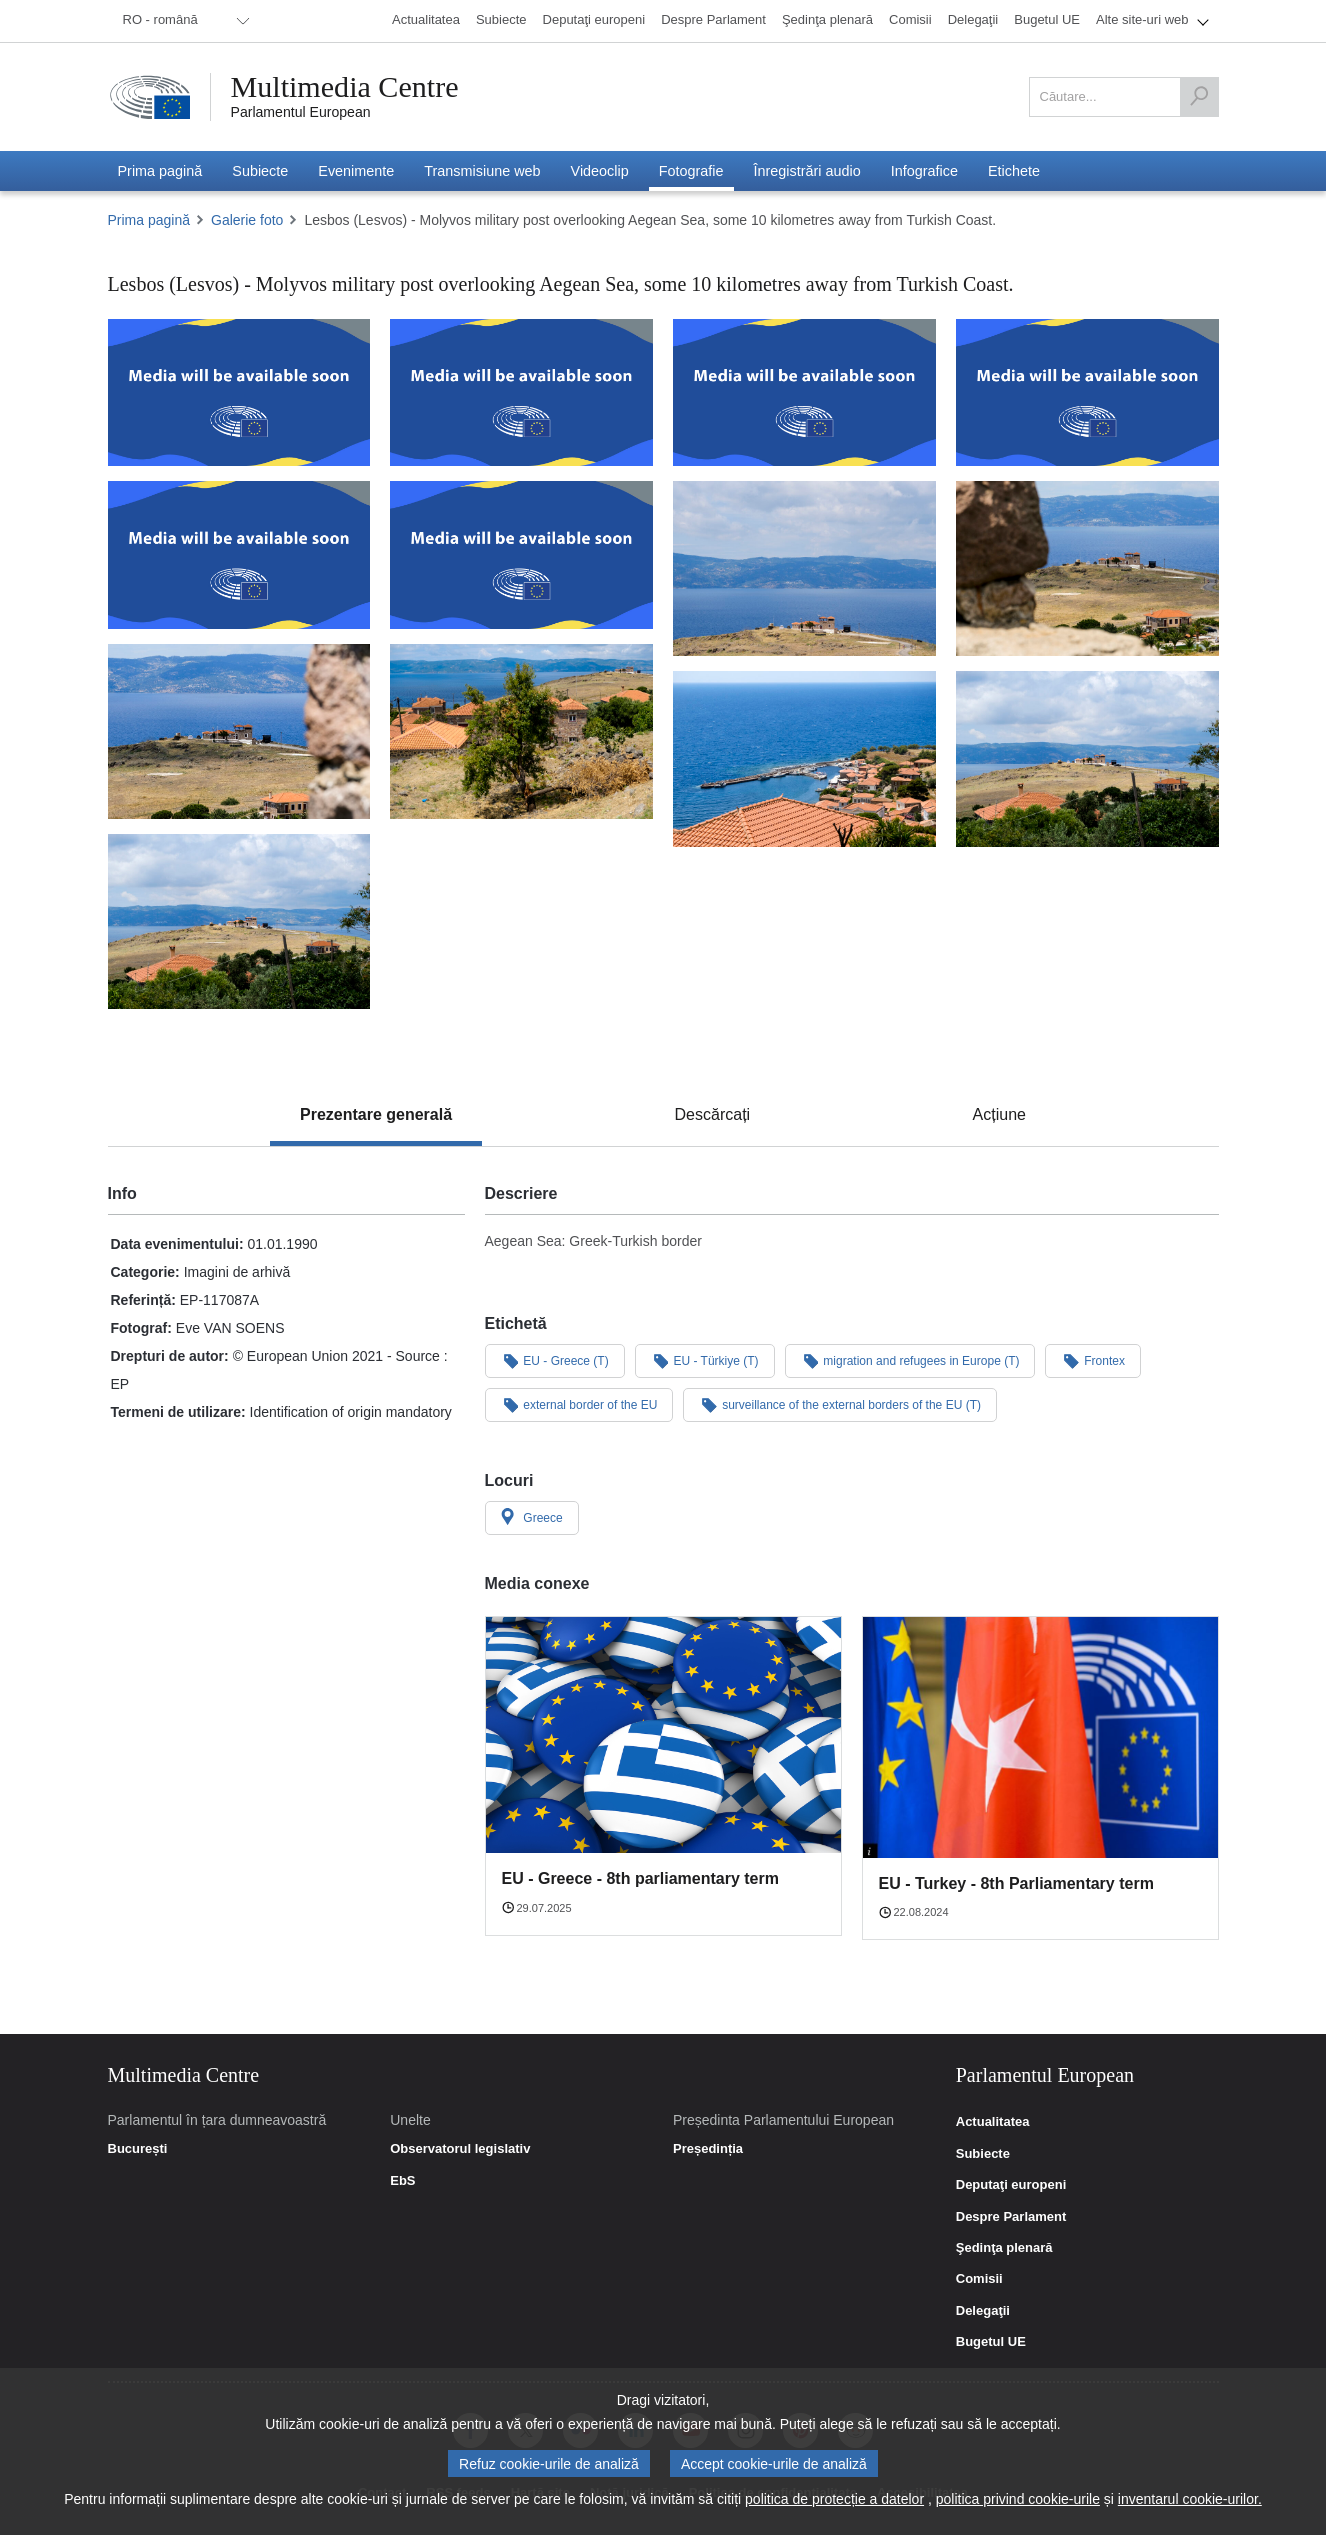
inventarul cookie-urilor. (1190, 2499)
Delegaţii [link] (983, 2311)
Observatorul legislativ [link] (460, 2149)
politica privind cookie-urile (1018, 2499)
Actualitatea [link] (993, 2122)
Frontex (1092, 1360)
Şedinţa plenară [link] (1004, 2248)
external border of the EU (579, 1404)
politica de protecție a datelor (834, 2499)
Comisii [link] (979, 2279)
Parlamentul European (301, 112)
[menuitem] (183, 21)
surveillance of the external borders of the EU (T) (840, 1404)
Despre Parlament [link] (1011, 2217)
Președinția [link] (708, 2149)
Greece (532, 1517)
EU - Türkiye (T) (705, 1360)
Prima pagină (149, 220)
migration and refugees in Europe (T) (910, 1360)
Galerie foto (247, 220)
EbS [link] (402, 2181)
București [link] (138, 2149)
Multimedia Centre (345, 87)
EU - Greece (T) (555, 1360)
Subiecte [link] (983, 2154)
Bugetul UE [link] (991, 2342)
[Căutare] (1199, 97)
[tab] (376, 1115)
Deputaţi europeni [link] (1011, 2185)
